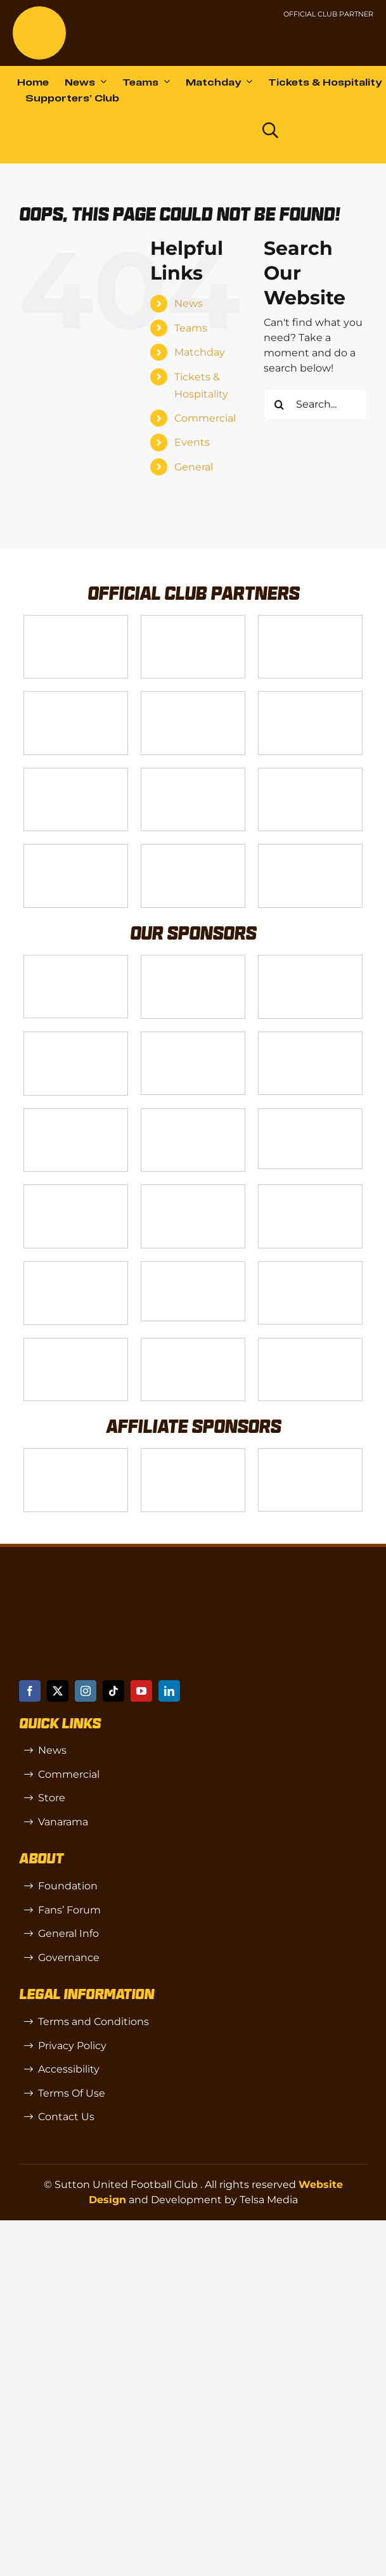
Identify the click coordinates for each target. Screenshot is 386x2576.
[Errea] (193, 1343)
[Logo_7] (310, 960)
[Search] (279, 404)
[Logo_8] (75, 1037)
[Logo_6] (193, 960)
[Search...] (315, 404)
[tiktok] (113, 1691)
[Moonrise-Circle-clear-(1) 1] (75, 1266)
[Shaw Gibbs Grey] (310, 1266)
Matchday (199, 352)
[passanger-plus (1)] (310, 1190)
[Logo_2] (310, 696)
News (188, 303)
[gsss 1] (310, 773)
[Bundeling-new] (193, 1114)
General (193, 467)
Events (192, 442)
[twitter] (57, 1691)
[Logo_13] (310, 1037)
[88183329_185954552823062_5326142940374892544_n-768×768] (75, 1114)
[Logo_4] (193, 773)
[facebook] (30, 1691)
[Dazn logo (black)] (224, 130)
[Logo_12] (75, 696)
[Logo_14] (310, 620)
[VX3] (193, 620)
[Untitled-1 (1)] (325, 36)
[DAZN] (310, 849)
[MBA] (193, 1037)
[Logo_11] (75, 773)
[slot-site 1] (75, 1190)
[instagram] (85, 1691)
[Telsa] (75, 620)
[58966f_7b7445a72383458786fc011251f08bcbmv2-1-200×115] (193, 1266)
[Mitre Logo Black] (310, 1343)
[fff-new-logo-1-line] (75, 849)
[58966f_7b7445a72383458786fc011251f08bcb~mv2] (310, 1114)
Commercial (205, 418)
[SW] (75, 1453)
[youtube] (141, 1691)
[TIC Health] (75, 1343)
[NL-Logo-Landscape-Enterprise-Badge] (256, 38)
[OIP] (310, 1453)
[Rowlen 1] (193, 1190)
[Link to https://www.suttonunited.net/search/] (270, 130)
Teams (190, 328)
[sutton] (39, 11)
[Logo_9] (193, 696)
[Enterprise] (193, 849)
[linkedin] (169, 1691)
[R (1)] (193, 1453)
